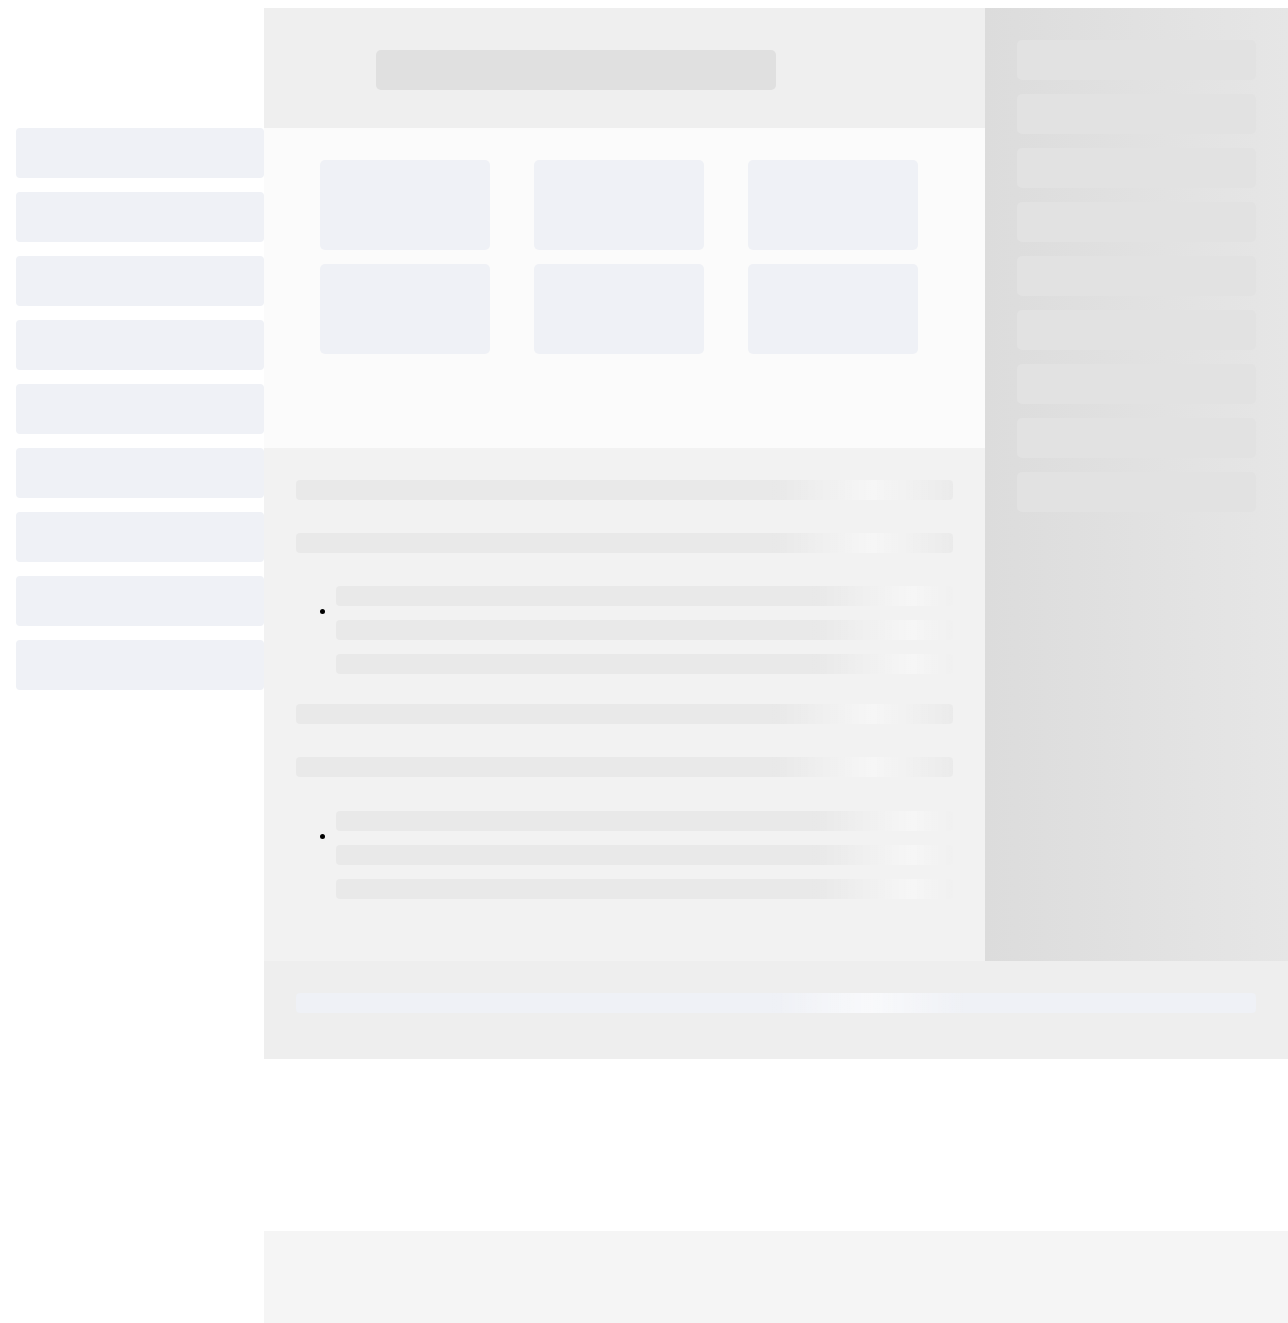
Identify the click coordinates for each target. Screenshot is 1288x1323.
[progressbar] (140, 153)
